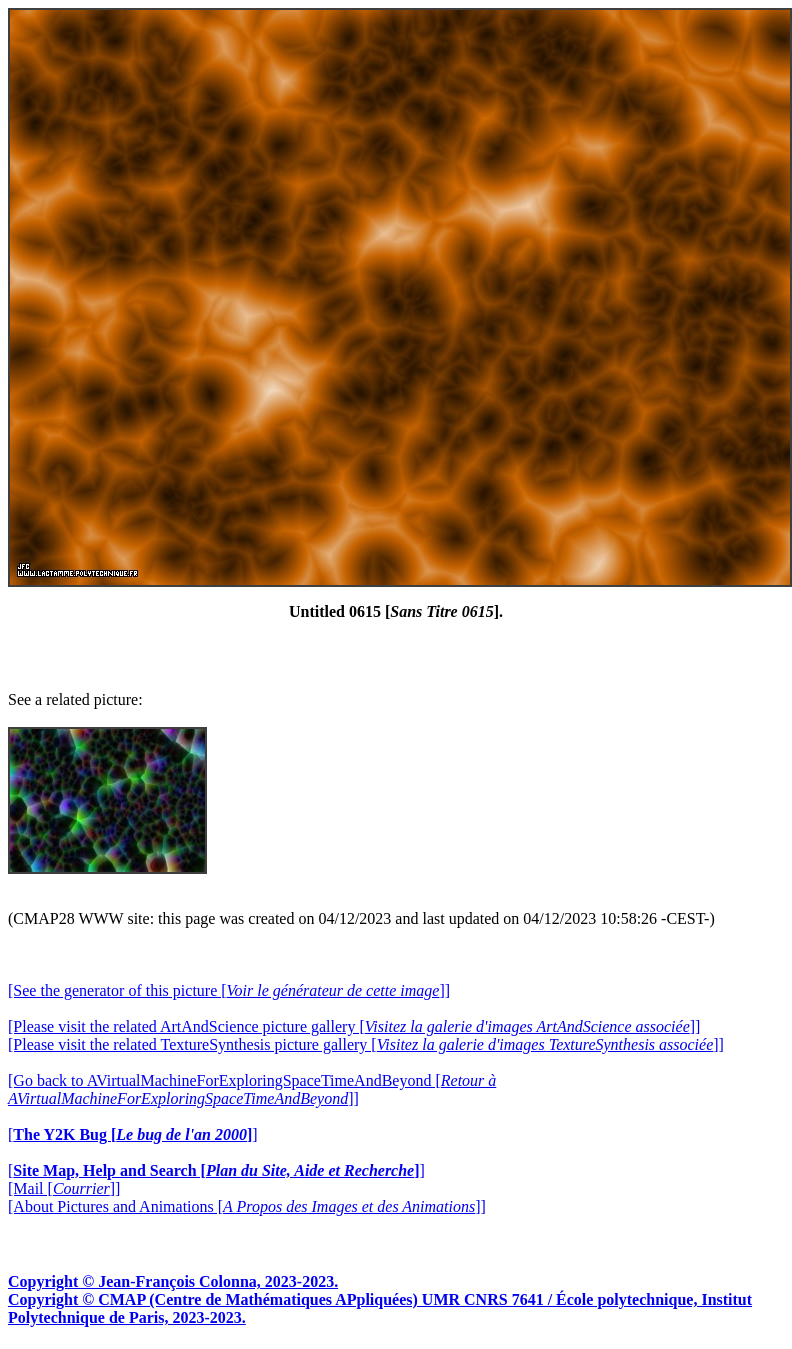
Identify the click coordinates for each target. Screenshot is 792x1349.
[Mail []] (64, 1188)
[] (133, 1134)
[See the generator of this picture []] (229, 990)
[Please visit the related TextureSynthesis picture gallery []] (366, 1044)
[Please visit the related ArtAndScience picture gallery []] (354, 1026)
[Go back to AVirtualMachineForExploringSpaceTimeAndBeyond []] (252, 1089)
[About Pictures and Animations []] (247, 1206)
